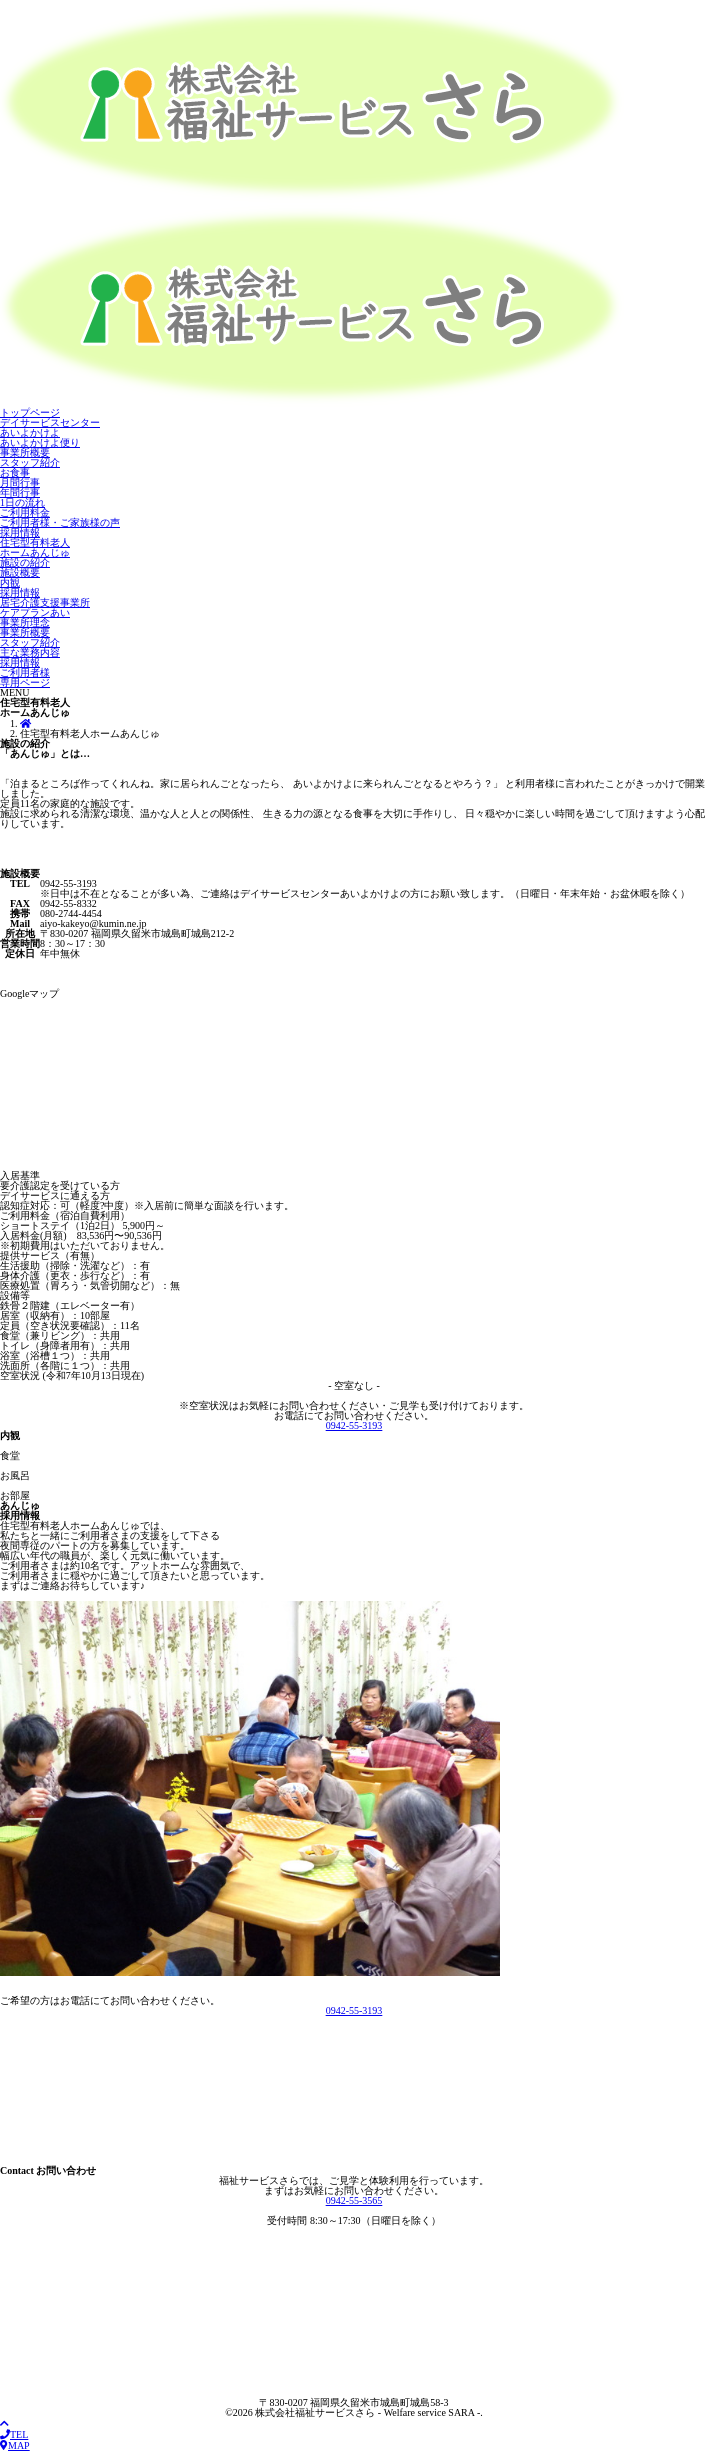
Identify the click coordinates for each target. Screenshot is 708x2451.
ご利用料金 (25, 512)
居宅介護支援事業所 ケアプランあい (45, 607)
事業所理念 (25, 622)
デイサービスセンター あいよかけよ (50, 427)
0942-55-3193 (354, 1425)
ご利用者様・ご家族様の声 (60, 522)
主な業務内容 (30, 652)
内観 (10, 582)
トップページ (30, 412)
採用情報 (20, 532)
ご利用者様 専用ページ (25, 677)
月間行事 (20, 482)
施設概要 (20, 572)
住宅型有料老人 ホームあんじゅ (35, 547)
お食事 (15, 472)
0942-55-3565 (354, 2200)
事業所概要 (25, 452)
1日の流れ (22, 502)
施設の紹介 (25, 562)
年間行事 (20, 492)
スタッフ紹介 (30, 462)
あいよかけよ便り (40, 442)
